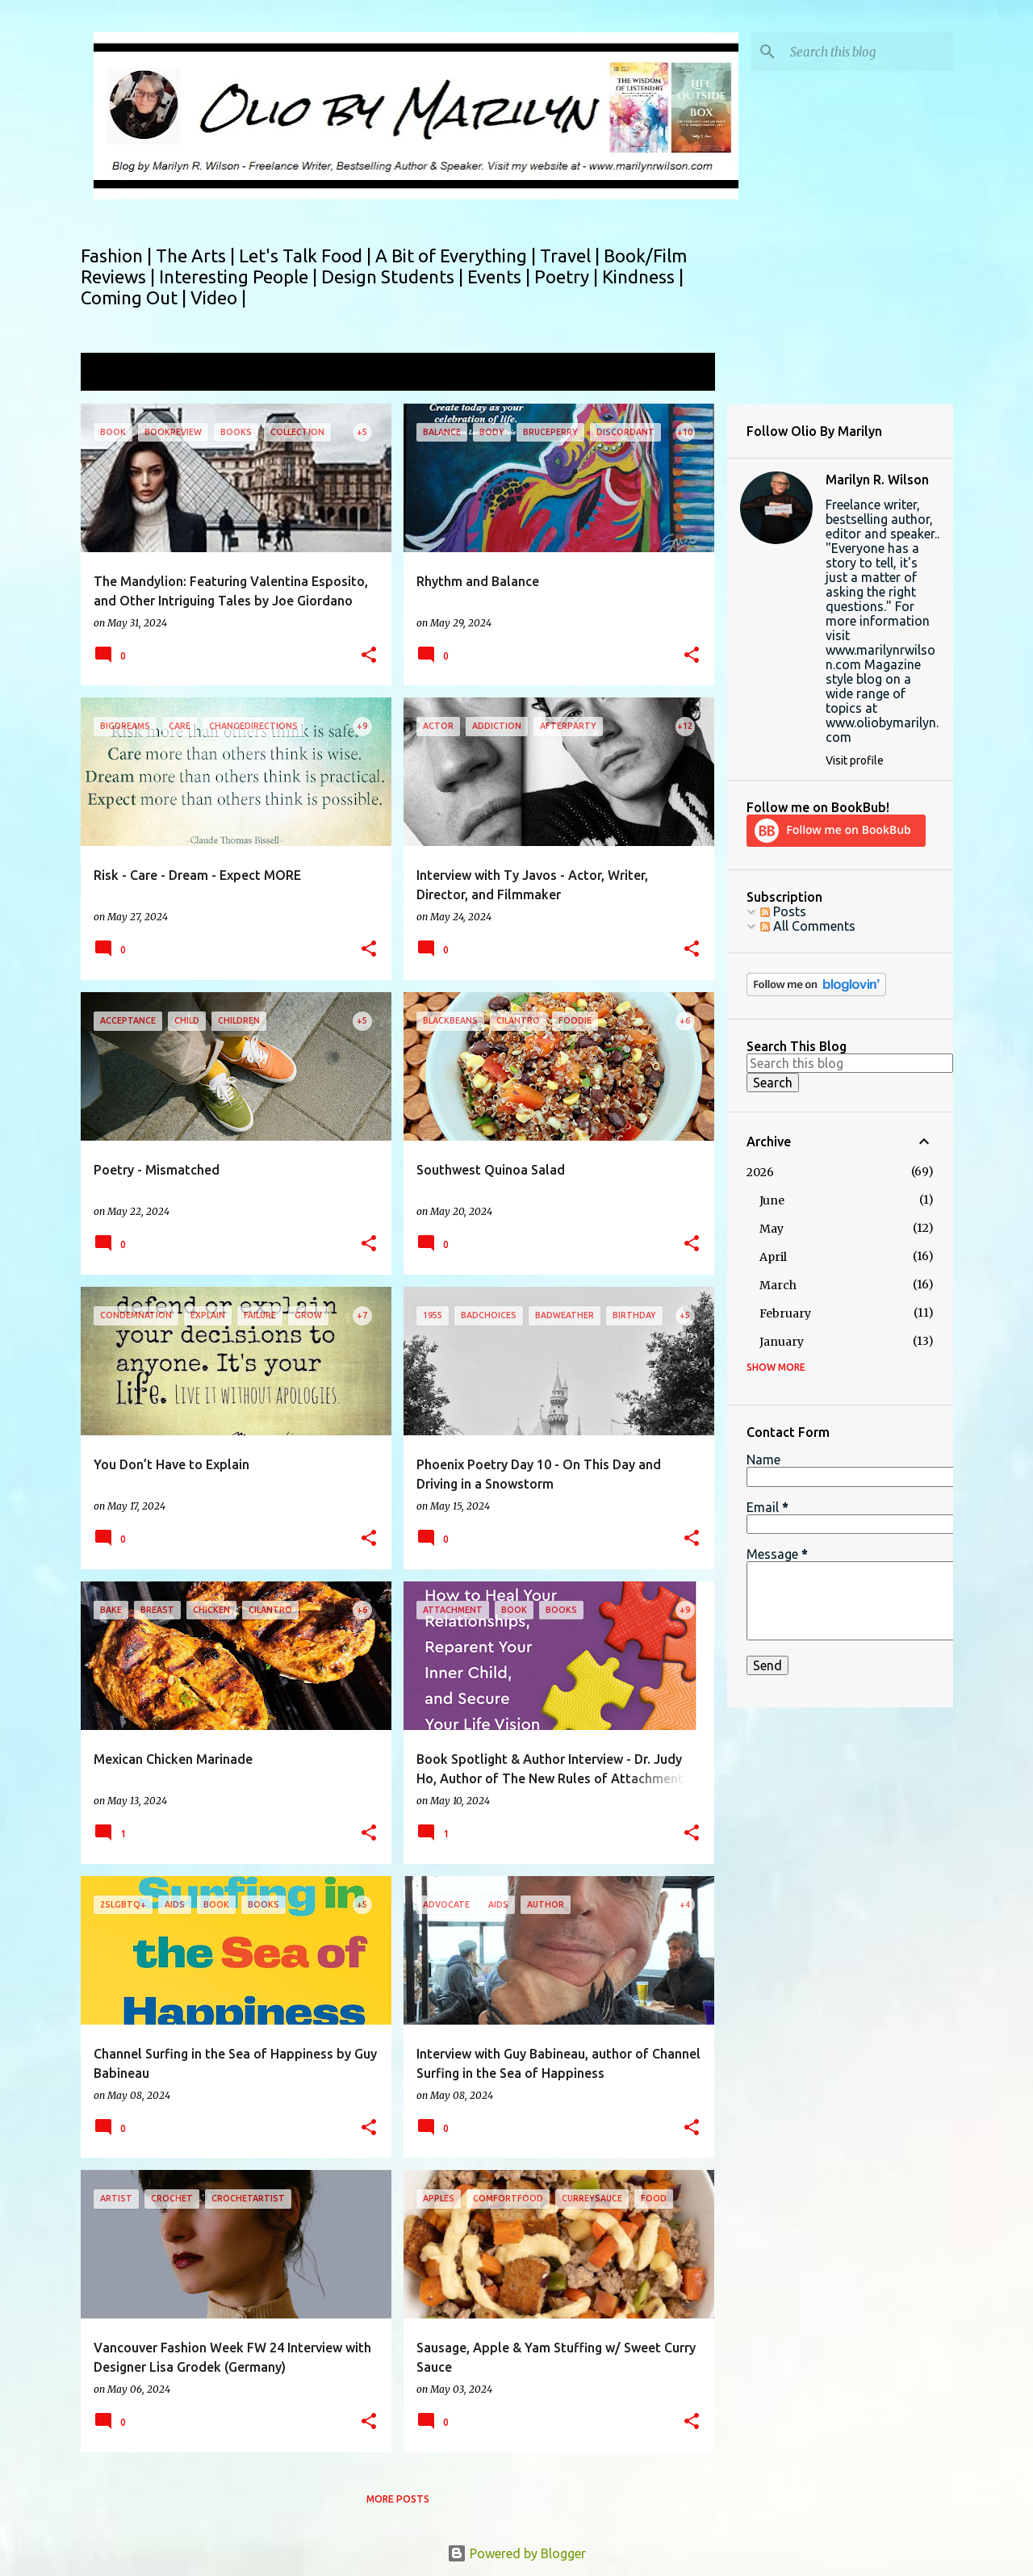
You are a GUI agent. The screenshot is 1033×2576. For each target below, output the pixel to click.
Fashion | (118, 255)
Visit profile (855, 760)
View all (681, 373)
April (773, 1257)
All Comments (807, 926)
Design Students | (394, 276)
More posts (397, 2499)
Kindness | (643, 276)
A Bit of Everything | (457, 255)
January (781, 1341)
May (771, 1228)
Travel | (572, 255)
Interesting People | (240, 276)
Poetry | (568, 276)
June (771, 1200)
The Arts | (197, 255)
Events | (500, 276)
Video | (218, 297)
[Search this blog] (868, 51)
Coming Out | (135, 297)
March (778, 1285)
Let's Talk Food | (307, 255)
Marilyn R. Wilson (877, 479)
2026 (760, 1172)
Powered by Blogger (516, 2553)
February (785, 1313)
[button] (368, 656)
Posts (783, 911)
